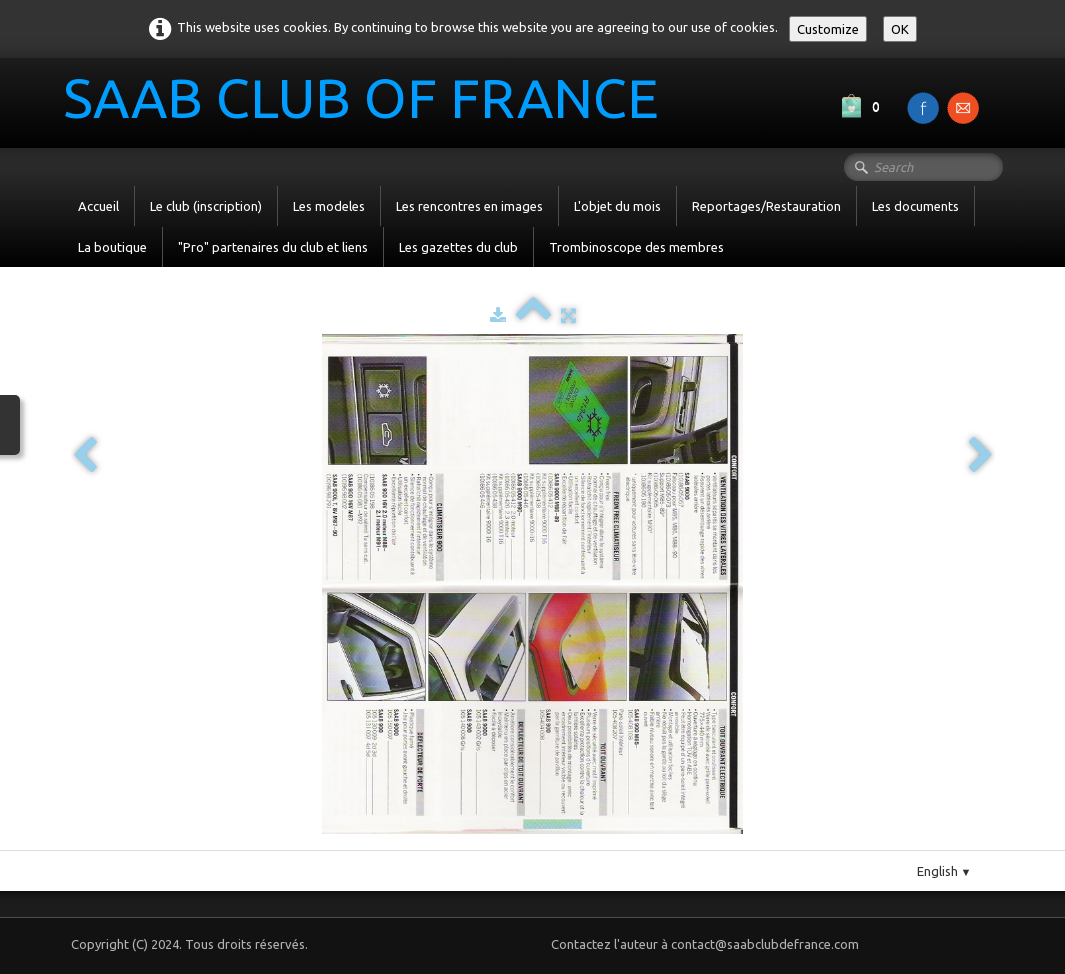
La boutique (112, 247)
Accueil (98, 206)
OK (900, 29)
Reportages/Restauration (766, 206)
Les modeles (329, 206)
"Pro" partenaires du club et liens (273, 247)
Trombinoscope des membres (636, 247)
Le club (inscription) (206, 206)
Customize (828, 29)
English (944, 871)
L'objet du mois (617, 206)
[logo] (368, 101)
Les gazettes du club (458, 247)
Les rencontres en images (469, 206)
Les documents (915, 206)
